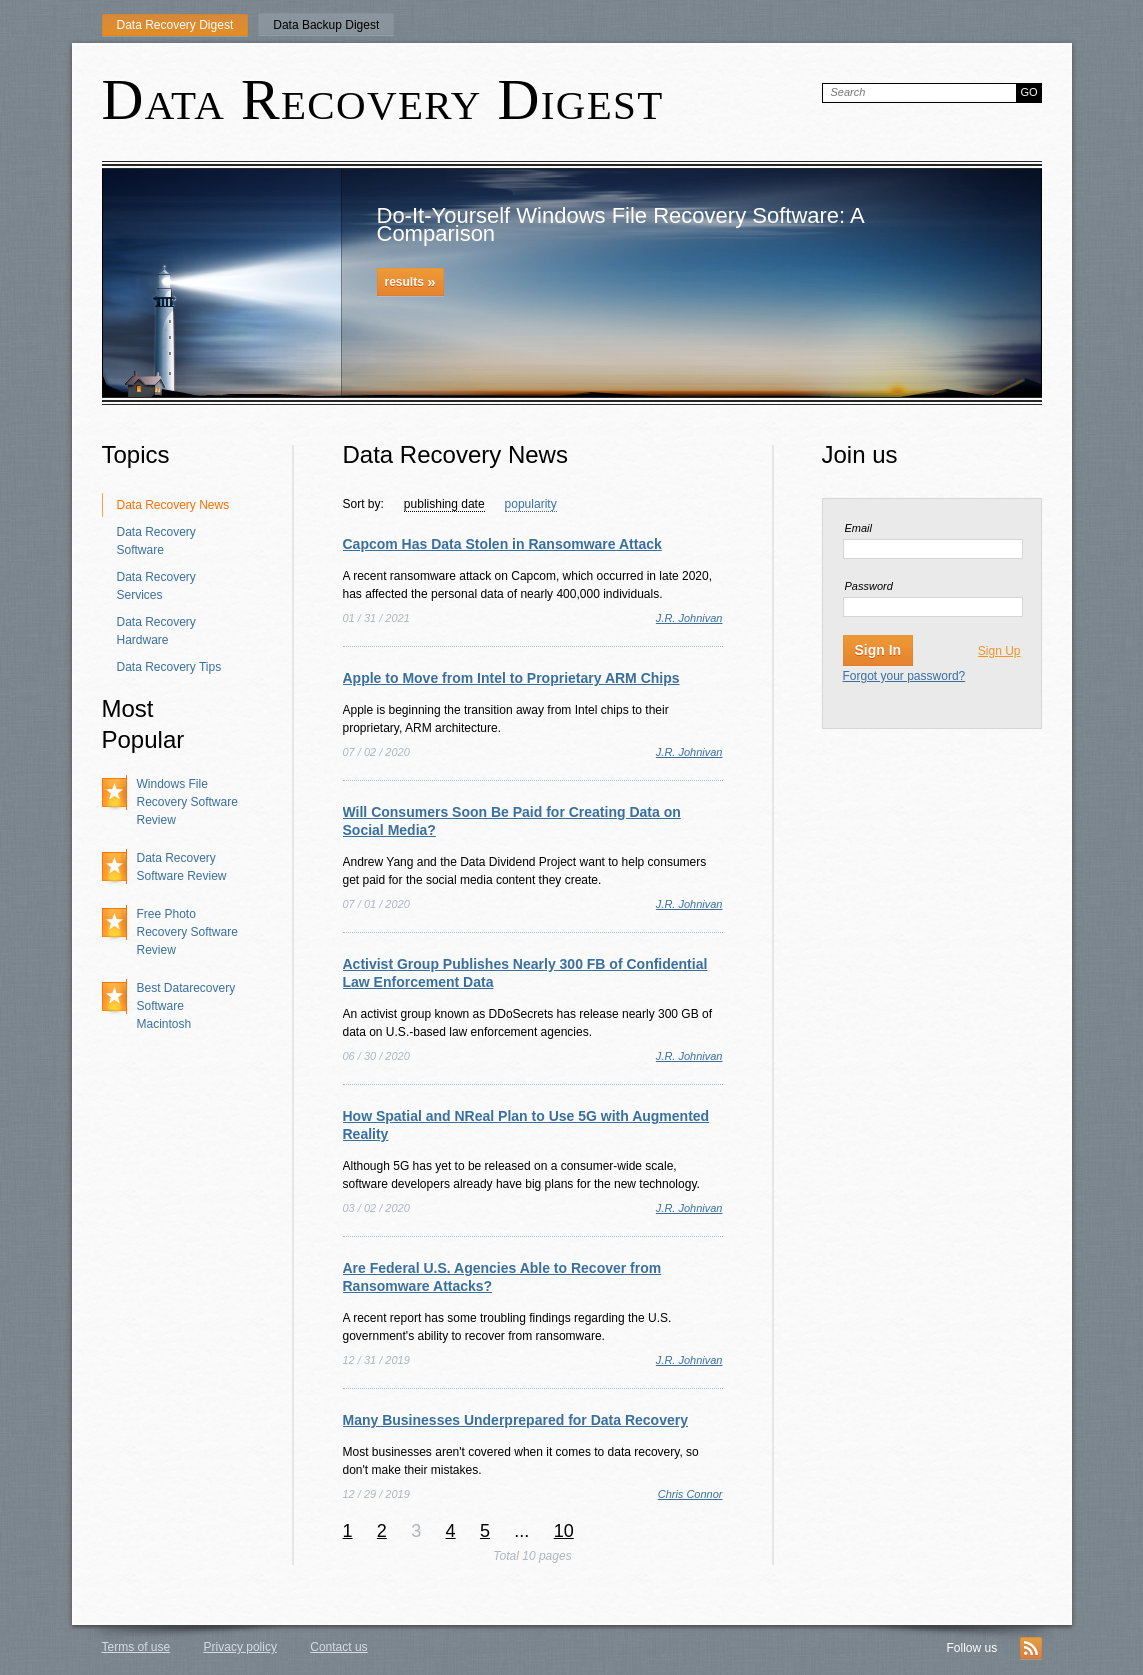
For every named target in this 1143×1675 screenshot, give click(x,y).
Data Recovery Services (156, 586)
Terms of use (136, 1647)
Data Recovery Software (156, 541)
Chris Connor (690, 1494)
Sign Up (999, 651)
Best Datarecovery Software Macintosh (186, 1006)
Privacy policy (240, 1647)
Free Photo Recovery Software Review (187, 932)
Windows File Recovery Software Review (187, 802)
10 (564, 1531)
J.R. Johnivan (689, 618)
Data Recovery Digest (175, 25)
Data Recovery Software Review (182, 867)
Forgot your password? (904, 676)
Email (859, 528)
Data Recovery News (173, 505)
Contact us (338, 1647)
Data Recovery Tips (169, 667)
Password (869, 586)
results (410, 281)
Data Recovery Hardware (156, 631)
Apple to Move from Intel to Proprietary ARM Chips (511, 678)
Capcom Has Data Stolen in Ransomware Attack (502, 544)
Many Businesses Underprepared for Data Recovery (515, 1420)
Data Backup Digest (326, 25)
